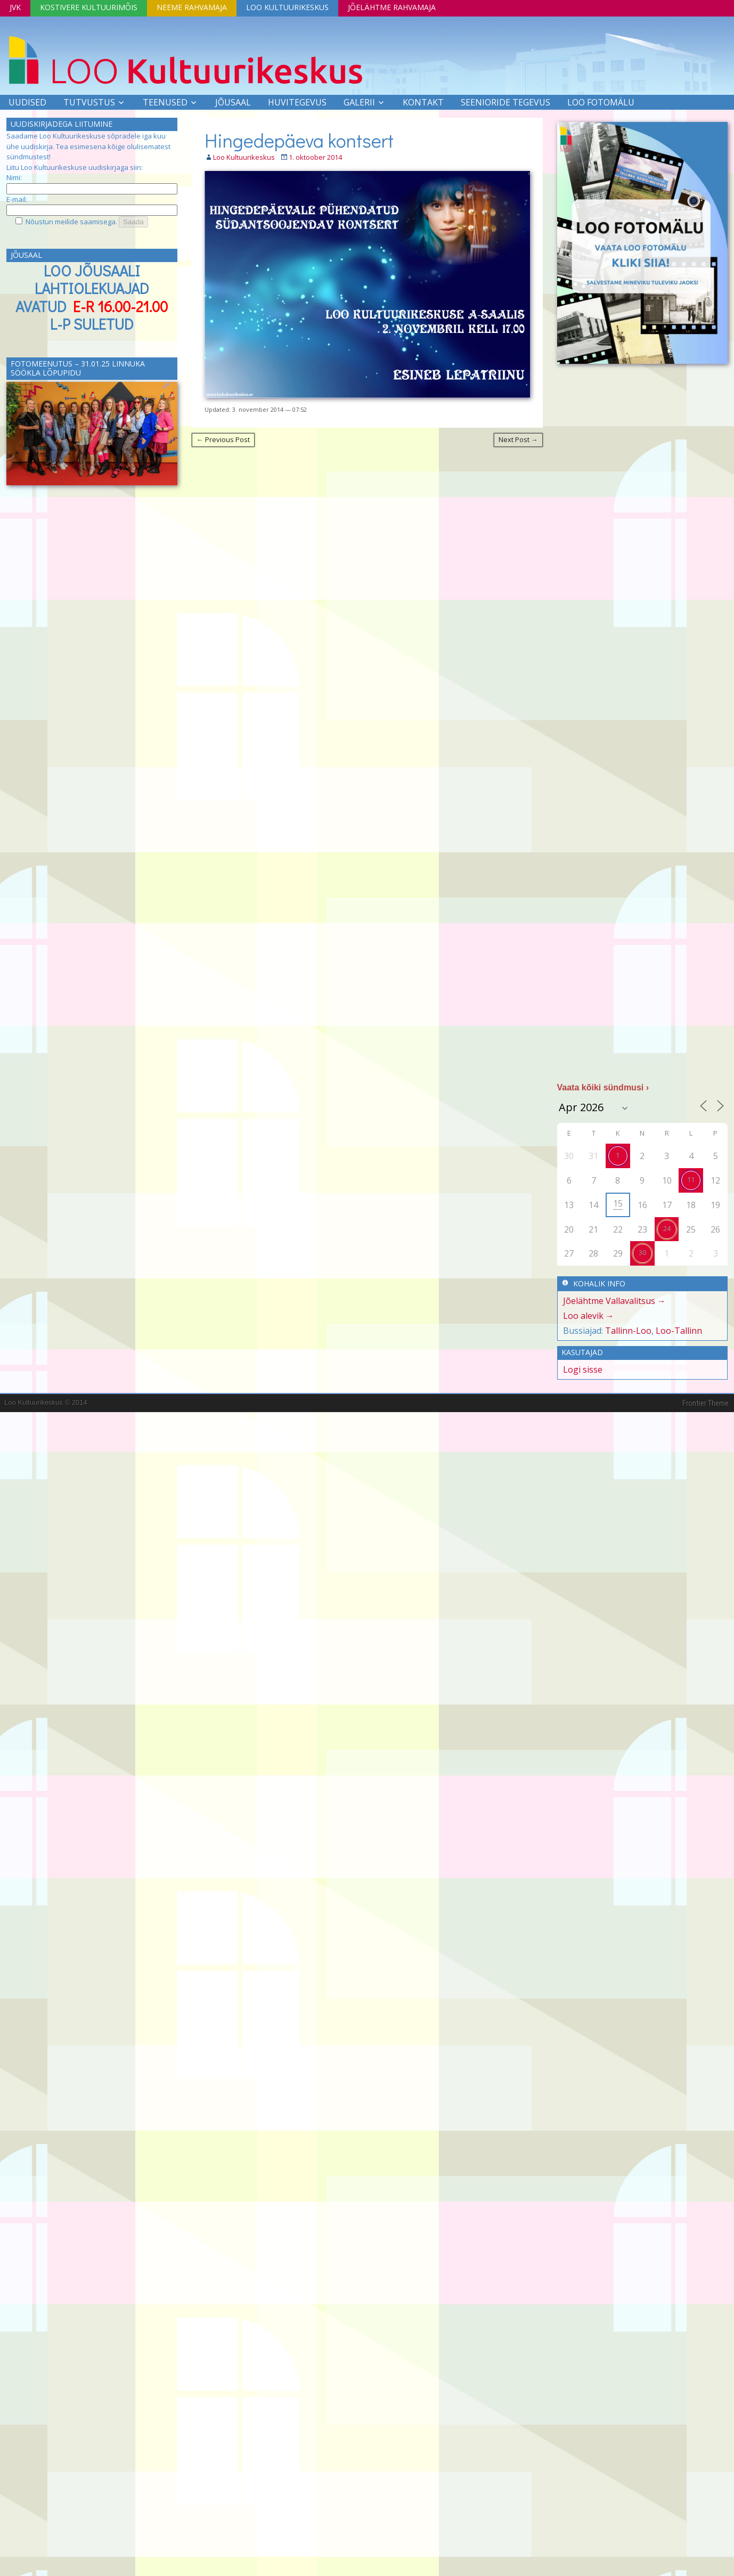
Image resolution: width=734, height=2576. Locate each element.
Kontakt (423, 102)
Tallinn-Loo (628, 1330)
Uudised (27, 102)
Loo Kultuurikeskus (287, 7)
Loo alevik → (588, 1316)
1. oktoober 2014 (315, 157)
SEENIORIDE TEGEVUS (505, 102)
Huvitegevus (297, 102)
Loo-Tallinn (679, 1330)
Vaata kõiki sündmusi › (603, 1087)
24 (667, 1228)
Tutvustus (89, 102)
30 (642, 1252)
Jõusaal (233, 102)
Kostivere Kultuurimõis (88, 7)
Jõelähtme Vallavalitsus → (614, 1301)
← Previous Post (223, 439)
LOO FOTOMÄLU (600, 102)
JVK (15, 7)
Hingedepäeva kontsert (299, 140)
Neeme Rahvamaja (192, 7)
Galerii (359, 102)
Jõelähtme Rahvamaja (392, 7)
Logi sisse (582, 1369)
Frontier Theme (705, 1403)
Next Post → (518, 439)
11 (691, 1179)
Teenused (165, 102)
